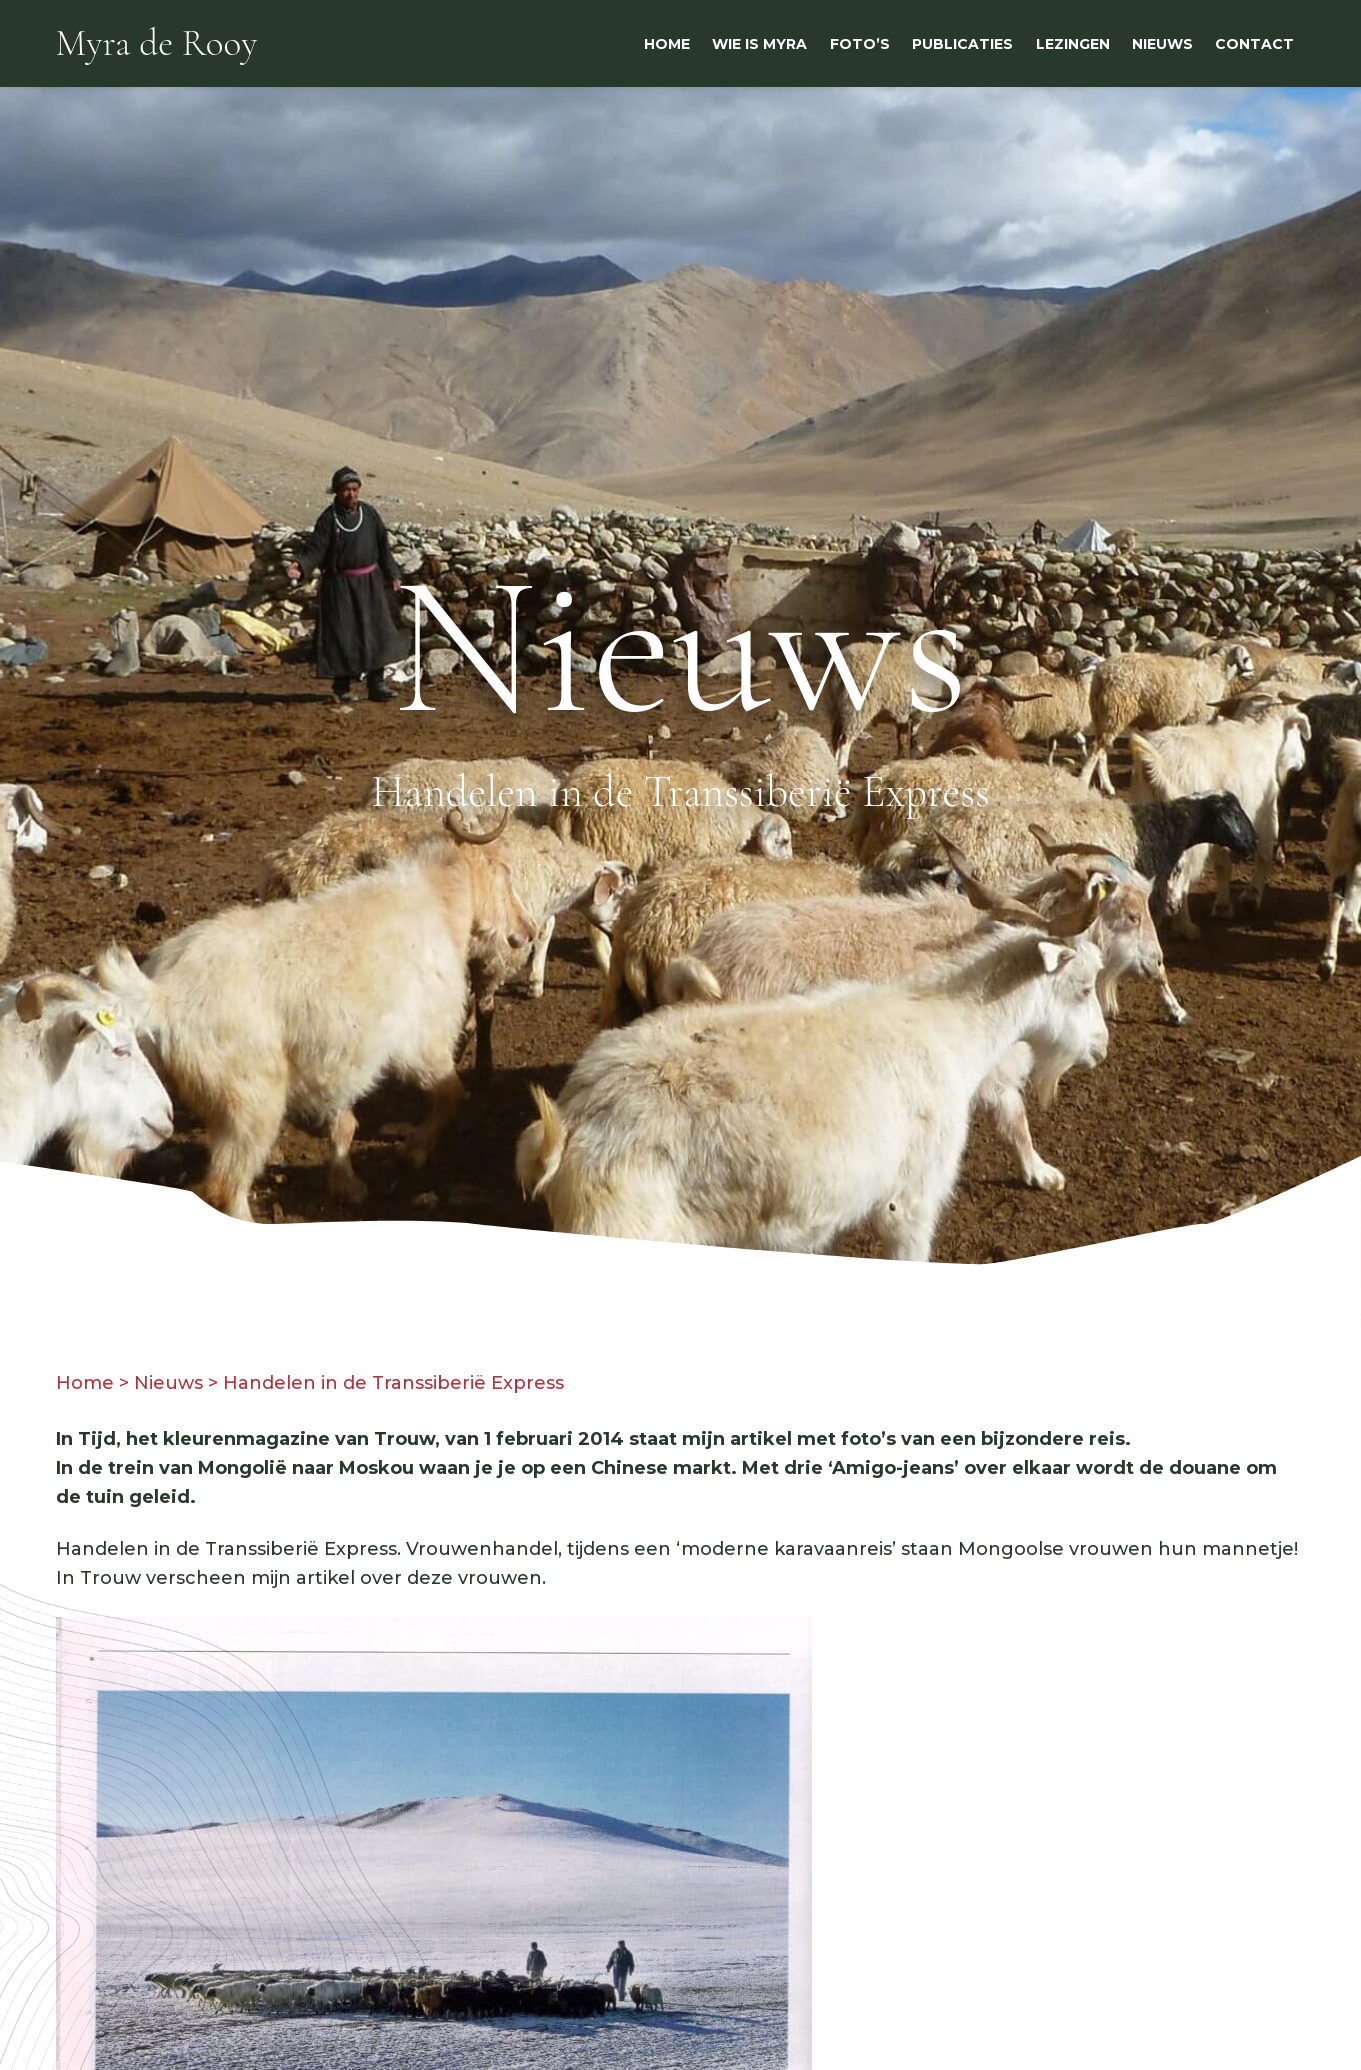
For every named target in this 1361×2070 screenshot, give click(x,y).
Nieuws (168, 1383)
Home (85, 1383)
